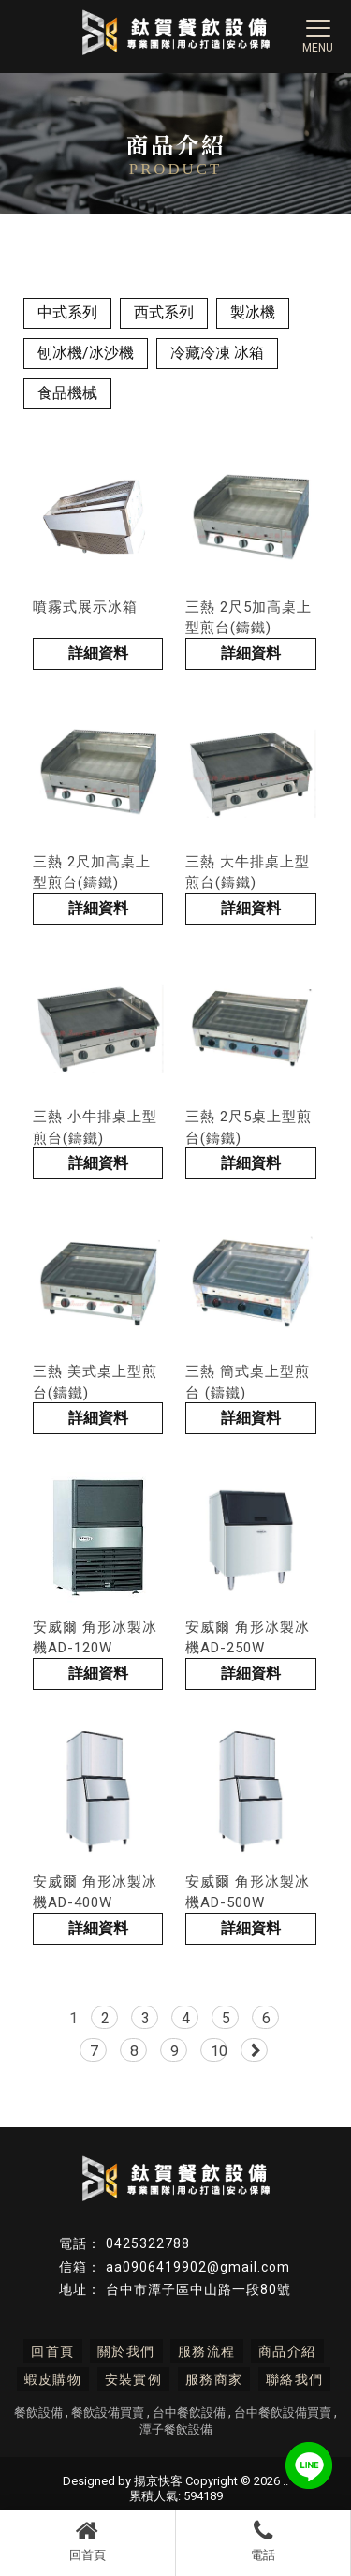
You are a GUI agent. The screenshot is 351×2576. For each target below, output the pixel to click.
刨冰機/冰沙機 (85, 353)
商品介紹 (287, 2351)
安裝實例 (134, 2379)
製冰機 (252, 312)
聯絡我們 (295, 2379)
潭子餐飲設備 (175, 2429)
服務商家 (214, 2379)
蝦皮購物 (53, 2379)
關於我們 (126, 2351)
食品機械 (67, 393)
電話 (263, 2540)
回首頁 (87, 2540)
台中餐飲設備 (189, 2413)
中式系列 (67, 312)
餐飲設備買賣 (107, 2413)
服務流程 (207, 2351)
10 (219, 2051)
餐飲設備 (38, 2413)
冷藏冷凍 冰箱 (217, 353)
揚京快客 (158, 2481)
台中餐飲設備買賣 (282, 2413)
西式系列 (164, 312)
